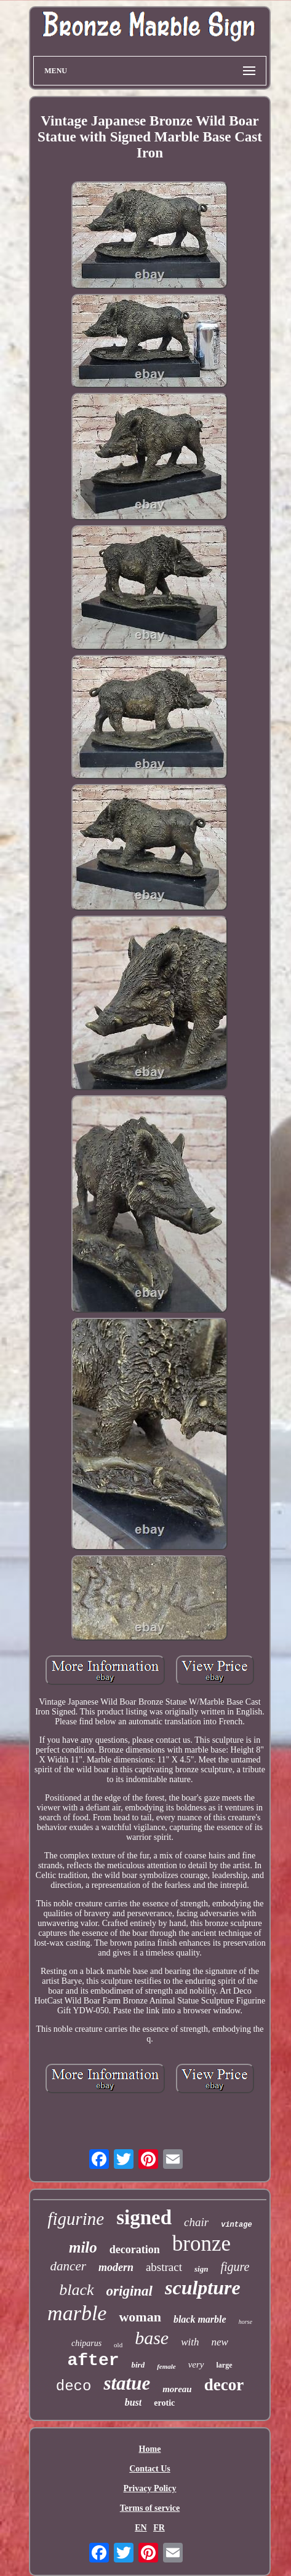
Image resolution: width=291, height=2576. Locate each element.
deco (74, 2386)
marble (76, 2313)
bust (133, 2402)
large (225, 2365)
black (76, 2290)
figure (234, 2266)
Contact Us (149, 2468)
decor (224, 2385)
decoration (135, 2249)
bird (138, 2364)
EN (140, 2527)
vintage (236, 2225)
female (166, 2366)
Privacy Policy (150, 2488)
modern (116, 2267)
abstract (164, 2267)
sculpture (203, 2288)
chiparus (86, 2343)
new (219, 2342)
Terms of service (150, 2508)
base (152, 2338)
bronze (201, 2244)
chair (196, 2222)
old (118, 2344)
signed (144, 2217)
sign (201, 2268)
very (196, 2364)
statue (126, 2383)
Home (150, 2449)
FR (159, 2527)
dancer (68, 2266)
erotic (164, 2403)
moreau (177, 2389)
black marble (199, 2319)
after (93, 2360)
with (190, 2342)
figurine (75, 2219)
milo (83, 2247)
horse (245, 2321)
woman (140, 2316)
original (129, 2291)
